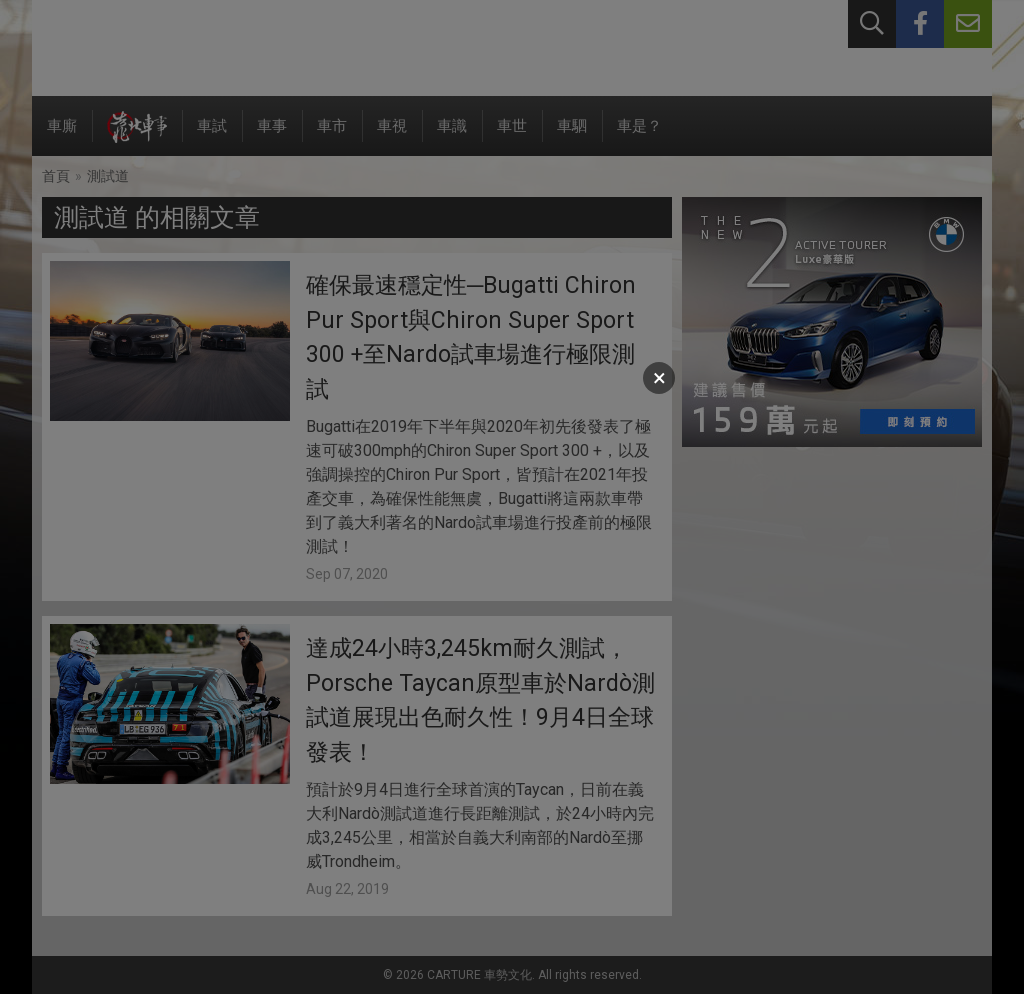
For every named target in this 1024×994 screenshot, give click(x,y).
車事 (272, 136)
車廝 (62, 136)
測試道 (108, 176)
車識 (452, 136)
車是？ (639, 136)
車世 (512, 136)
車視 (392, 136)
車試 (212, 136)
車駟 (572, 136)
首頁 (56, 176)
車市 (332, 136)
